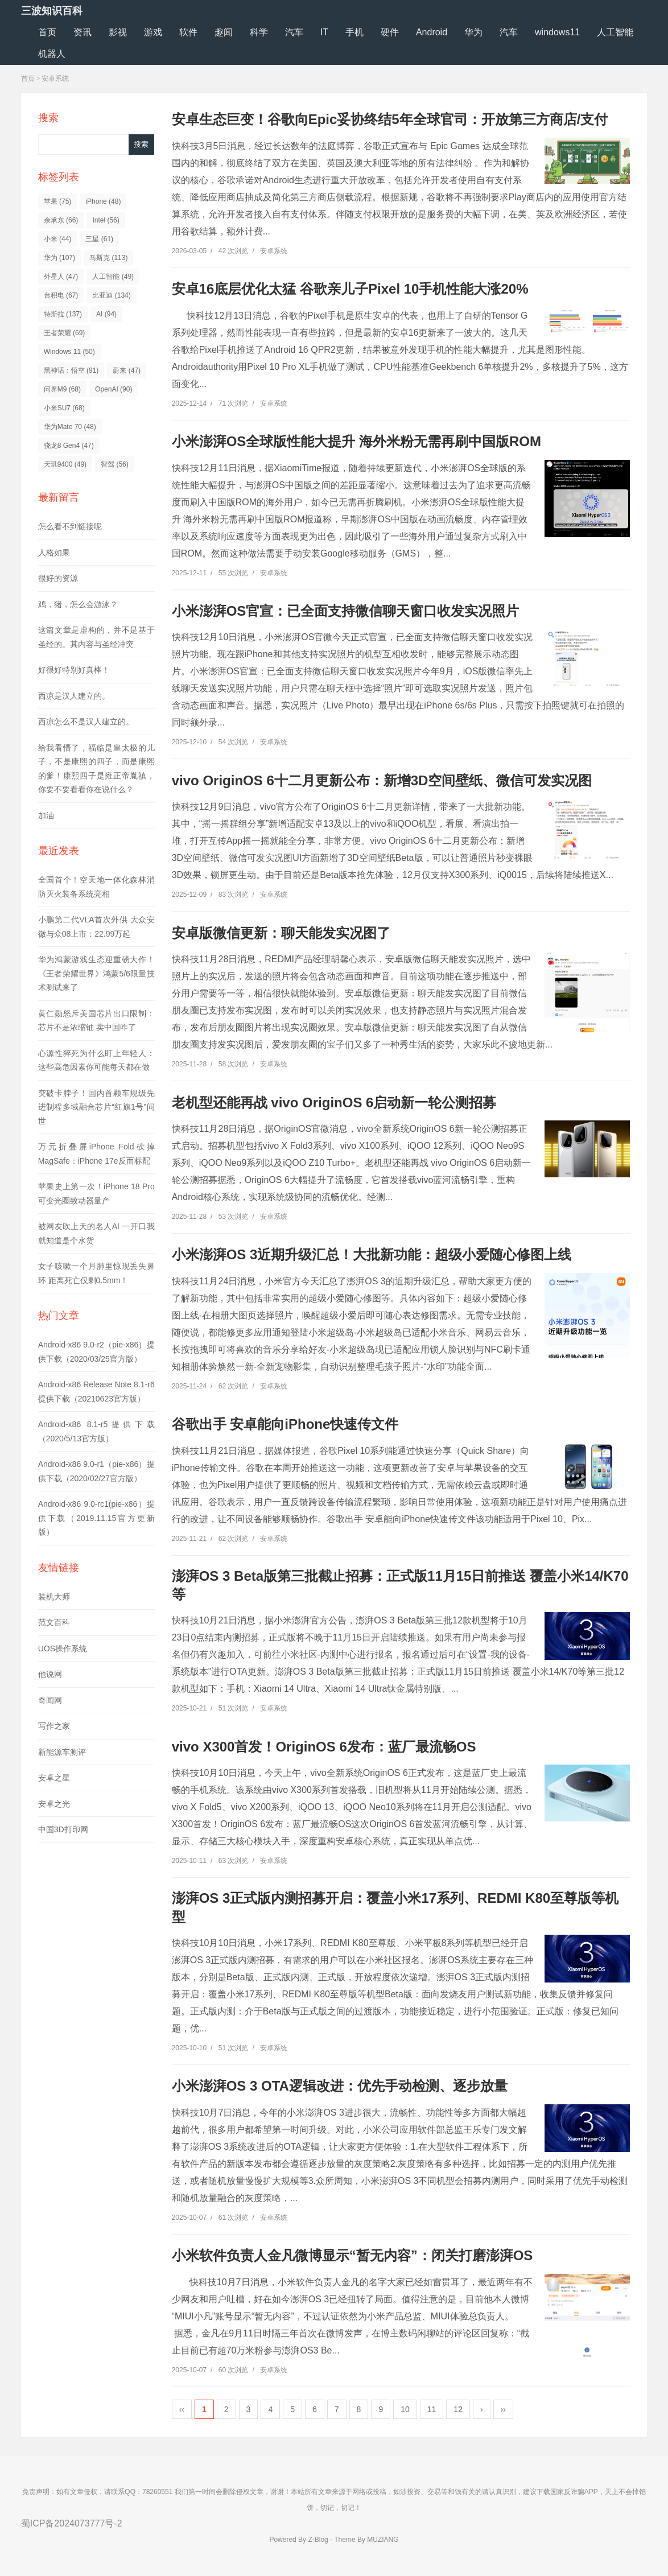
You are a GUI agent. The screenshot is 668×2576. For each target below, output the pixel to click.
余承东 (61, 220)
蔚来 (127, 370)
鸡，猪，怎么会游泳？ (78, 604)
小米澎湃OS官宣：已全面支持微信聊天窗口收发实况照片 (345, 611)
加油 (46, 815)
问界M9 (62, 389)
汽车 (294, 32)
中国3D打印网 (63, 1829)
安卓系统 (55, 79)
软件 (188, 32)
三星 (99, 239)
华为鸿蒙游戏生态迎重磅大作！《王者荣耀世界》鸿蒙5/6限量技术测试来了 (96, 973)
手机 (354, 32)
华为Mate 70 (70, 427)
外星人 (61, 277)
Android (431, 32)
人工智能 (615, 32)
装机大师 (54, 1596)
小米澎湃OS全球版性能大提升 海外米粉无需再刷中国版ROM (356, 441)
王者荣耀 (64, 333)
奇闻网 (50, 1700)
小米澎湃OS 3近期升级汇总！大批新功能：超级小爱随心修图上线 (372, 1254)
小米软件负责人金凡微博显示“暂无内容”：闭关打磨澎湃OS (352, 2255)
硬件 (390, 32)
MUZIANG (382, 2540)
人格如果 (54, 552)
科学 (259, 32)
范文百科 (54, 1622)
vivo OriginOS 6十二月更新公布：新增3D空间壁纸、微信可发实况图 (382, 780)
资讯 (82, 32)
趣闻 (224, 32)
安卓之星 (54, 1777)
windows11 (557, 32)
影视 (118, 32)
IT (324, 32)
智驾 (115, 464)
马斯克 (108, 258)
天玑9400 (65, 464)
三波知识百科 (52, 11)
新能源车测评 (62, 1752)
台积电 (61, 295)
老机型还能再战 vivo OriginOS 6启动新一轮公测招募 (334, 1102)
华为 (473, 32)
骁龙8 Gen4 (69, 446)
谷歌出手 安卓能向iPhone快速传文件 (285, 1424)
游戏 (153, 32)
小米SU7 (64, 408)
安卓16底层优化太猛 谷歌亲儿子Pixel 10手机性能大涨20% (350, 288)
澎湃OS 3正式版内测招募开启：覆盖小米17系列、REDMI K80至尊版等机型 (395, 1907)
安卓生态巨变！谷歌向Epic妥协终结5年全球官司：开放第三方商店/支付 (390, 119)
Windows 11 (69, 352)
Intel (105, 220)
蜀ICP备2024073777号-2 (71, 2523)
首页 (47, 32)
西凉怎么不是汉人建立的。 (86, 721)
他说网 (50, 1674)
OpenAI (113, 389)
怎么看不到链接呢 (70, 526)
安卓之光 (54, 1803)
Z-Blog (318, 2540)
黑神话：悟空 (71, 370)
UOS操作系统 (62, 1648)
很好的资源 (58, 578)
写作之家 (54, 1725)
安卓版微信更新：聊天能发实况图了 (281, 933)
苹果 (58, 201)
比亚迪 (111, 295)
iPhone (103, 201)
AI (106, 314)
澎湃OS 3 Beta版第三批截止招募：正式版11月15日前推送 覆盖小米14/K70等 (400, 1585)
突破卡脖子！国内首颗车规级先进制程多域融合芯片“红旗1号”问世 (96, 1107)
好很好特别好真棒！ (74, 669)
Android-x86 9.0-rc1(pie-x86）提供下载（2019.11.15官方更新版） (96, 1517)
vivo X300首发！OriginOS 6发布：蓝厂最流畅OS (324, 1746)
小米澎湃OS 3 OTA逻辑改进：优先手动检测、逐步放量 (340, 2085)
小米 (58, 239)
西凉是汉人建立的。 (74, 695)
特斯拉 (63, 314)
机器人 (51, 54)
